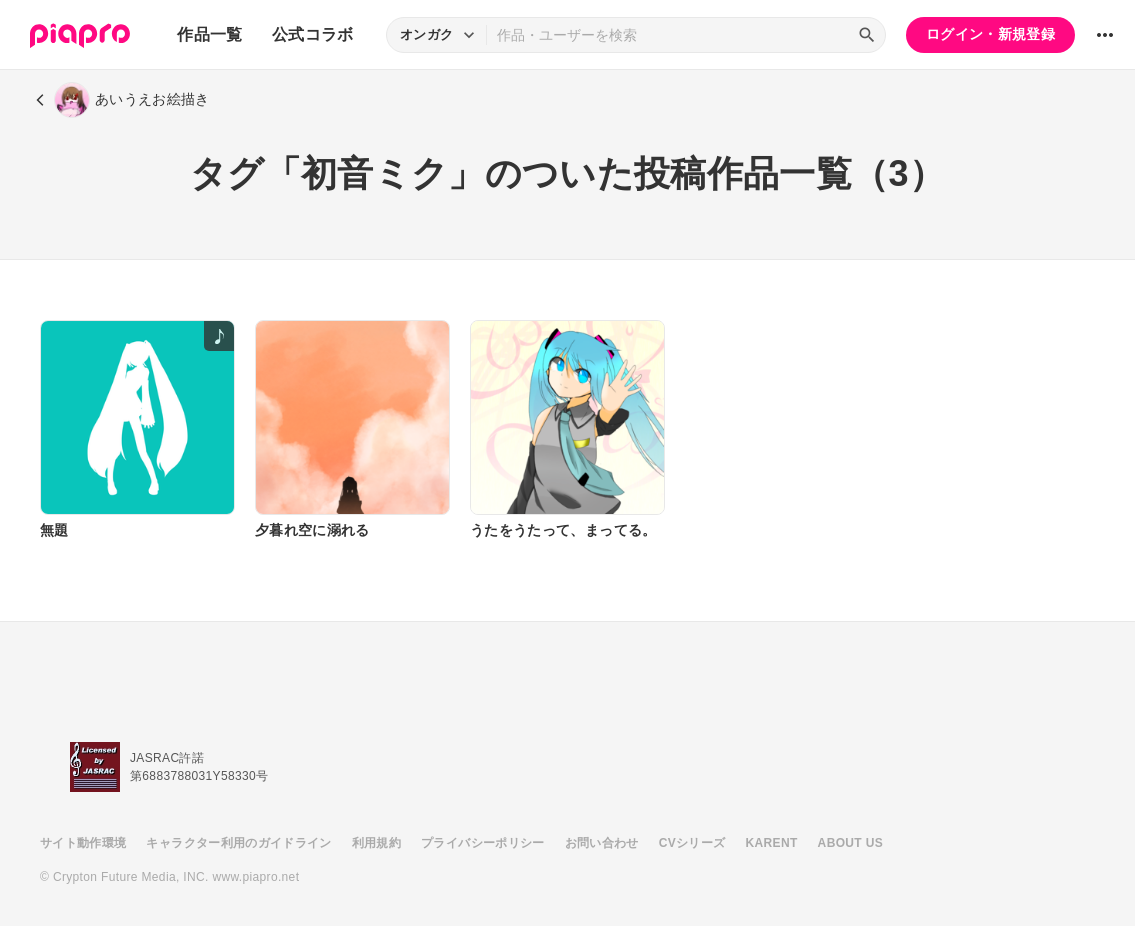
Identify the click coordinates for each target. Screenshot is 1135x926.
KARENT (772, 843)
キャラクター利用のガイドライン (238, 843)
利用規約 (376, 843)
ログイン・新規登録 (990, 34)
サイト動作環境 (83, 843)
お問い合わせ (602, 843)
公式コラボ (313, 34)
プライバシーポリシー (483, 843)
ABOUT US (850, 843)
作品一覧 (209, 34)
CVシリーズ (692, 843)
